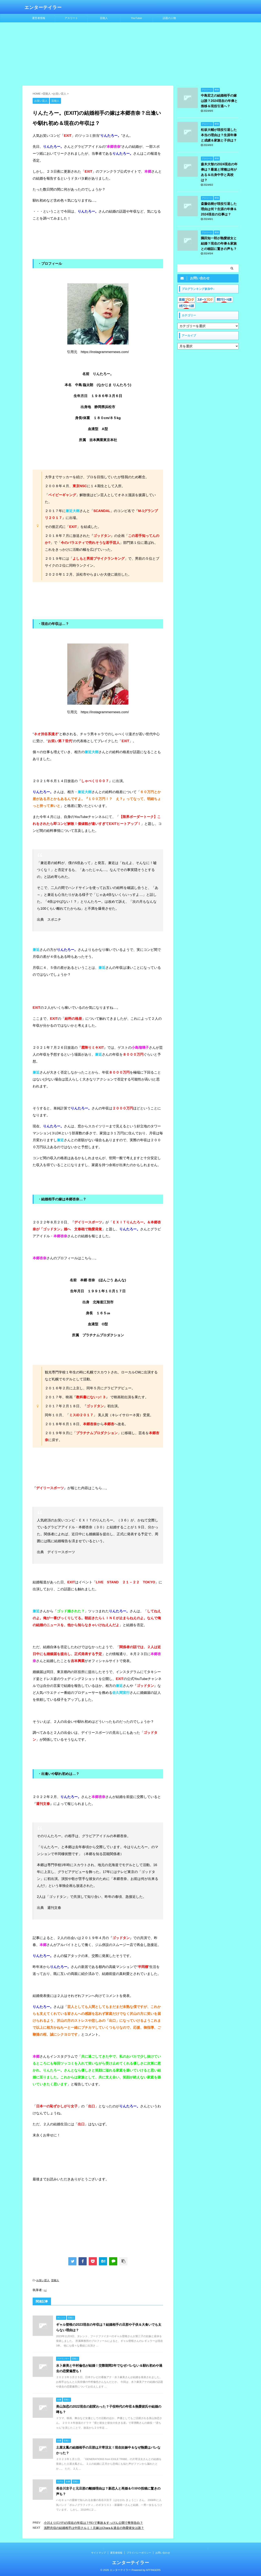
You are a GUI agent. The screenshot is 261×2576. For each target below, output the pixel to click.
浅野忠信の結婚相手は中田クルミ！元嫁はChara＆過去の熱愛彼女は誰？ (94, 2528)
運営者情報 (38, 18)
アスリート (71, 18)
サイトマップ (98, 2552)
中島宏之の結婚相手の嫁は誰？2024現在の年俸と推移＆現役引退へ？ (219, 101)
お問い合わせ (162, 2552)
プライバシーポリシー (139, 2552)
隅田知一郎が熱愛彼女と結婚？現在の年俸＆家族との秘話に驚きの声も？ (219, 243)
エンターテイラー (43, 7)
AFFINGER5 (153, 2570)
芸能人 (104, 18)
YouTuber (136, 18)
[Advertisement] (130, 53)
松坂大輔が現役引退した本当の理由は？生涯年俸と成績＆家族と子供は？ (219, 135)
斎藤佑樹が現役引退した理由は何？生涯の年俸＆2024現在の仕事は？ (219, 209)
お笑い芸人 (43, 2280)
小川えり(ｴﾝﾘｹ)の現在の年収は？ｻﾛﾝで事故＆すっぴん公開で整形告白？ (93, 2522)
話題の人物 (169, 18)
